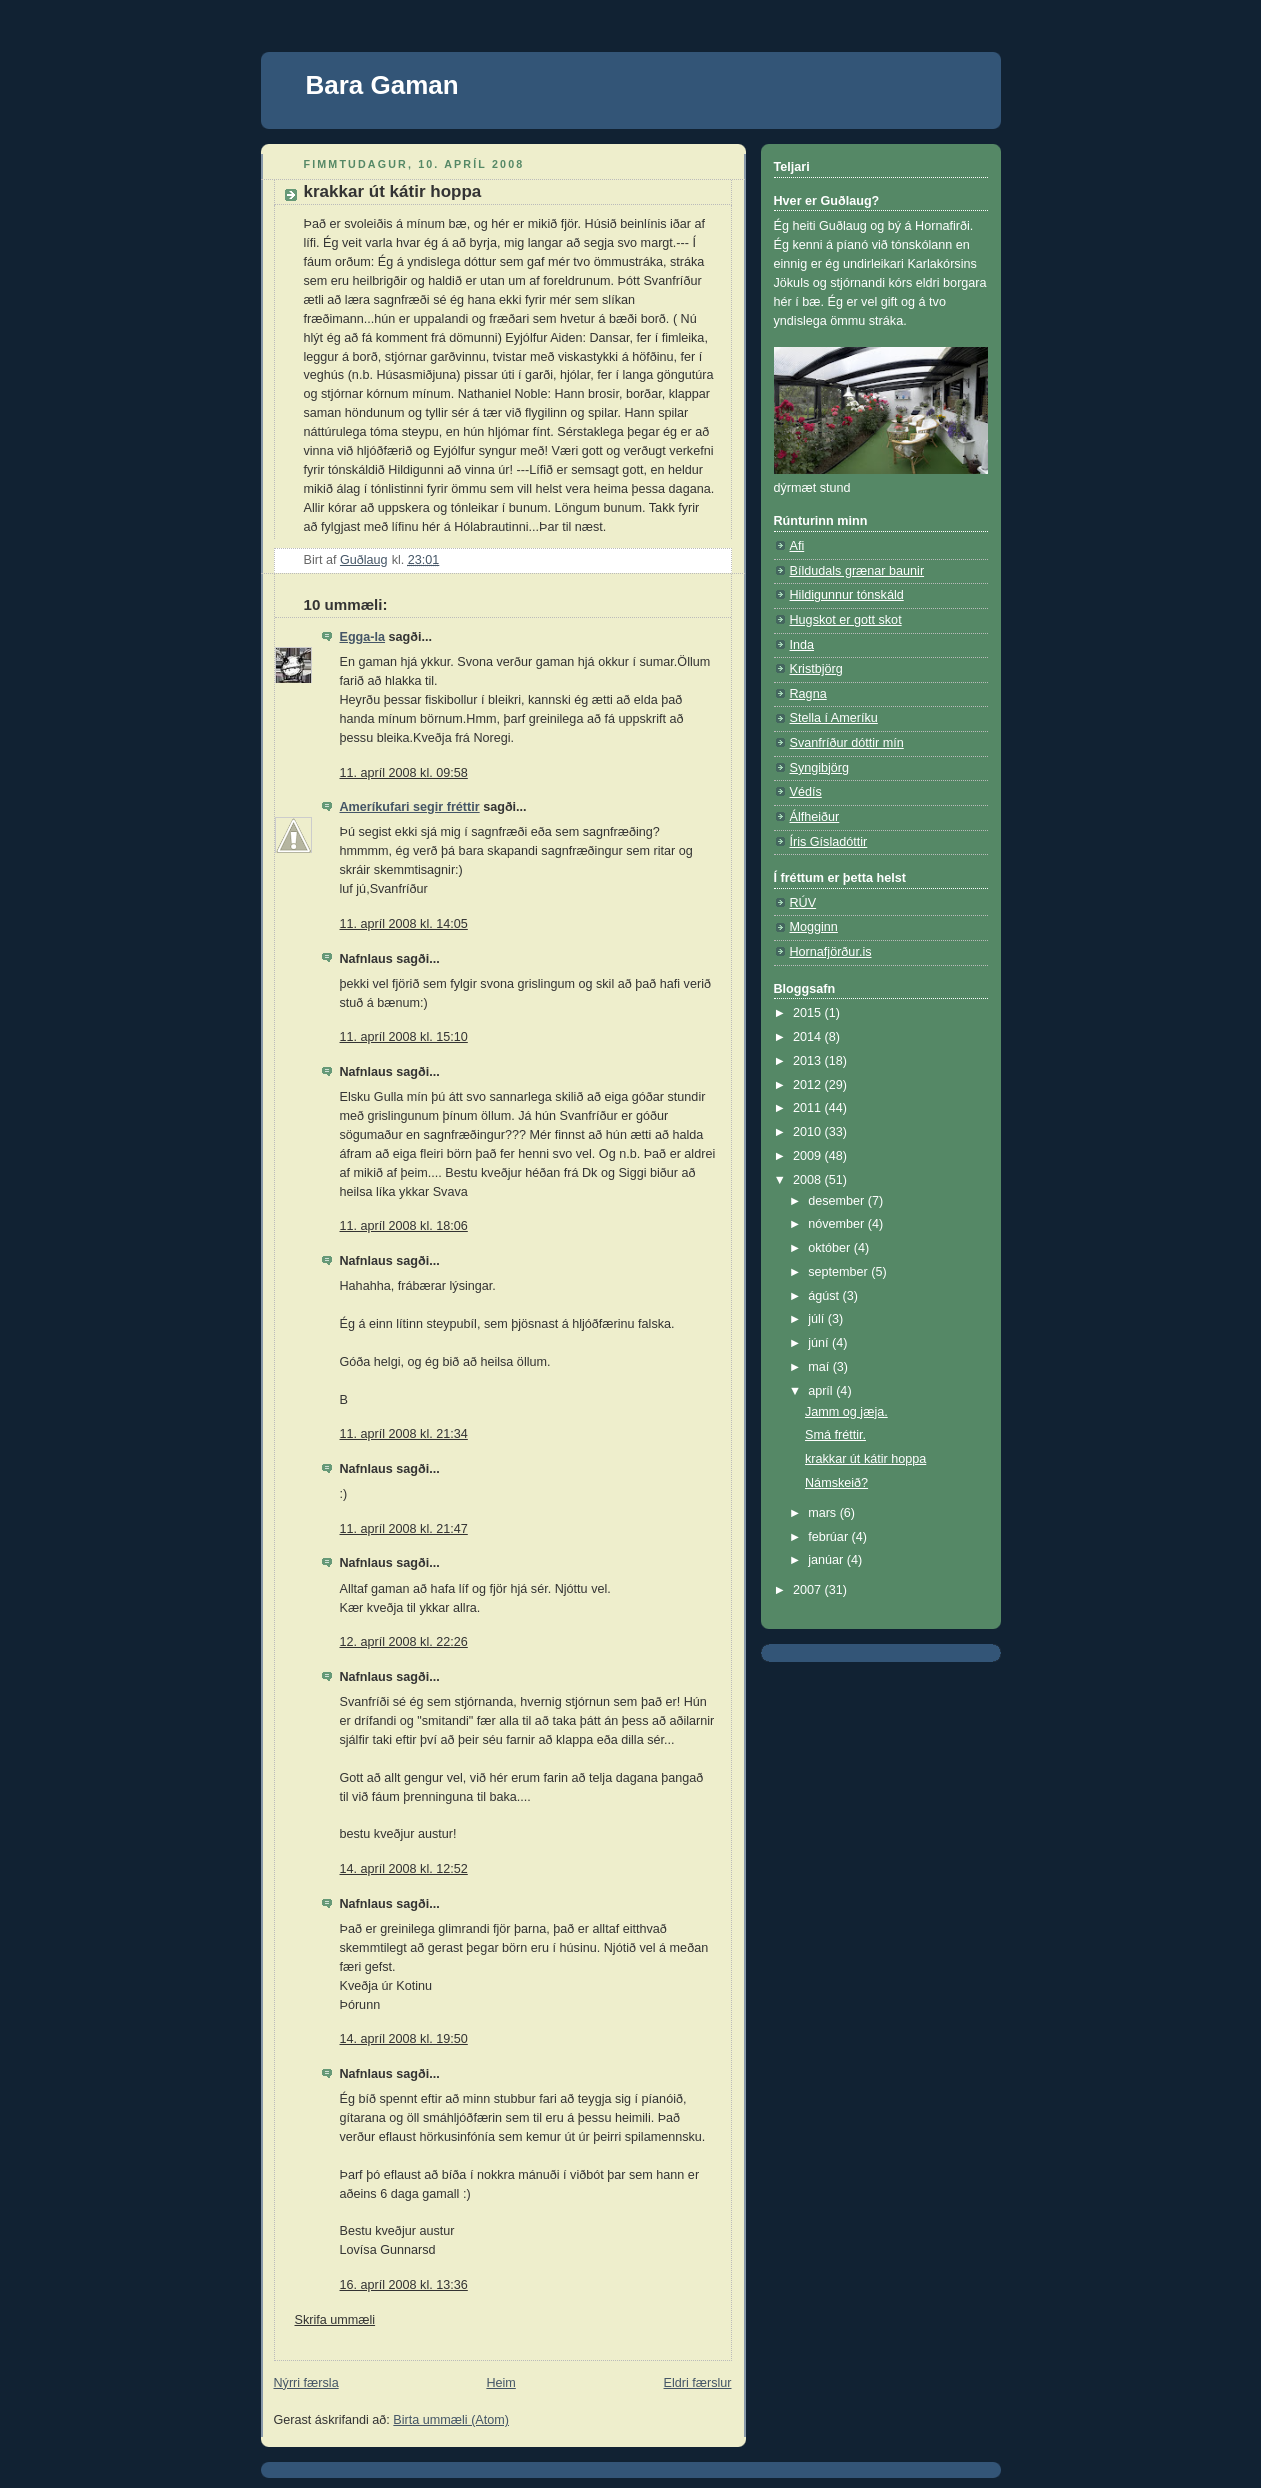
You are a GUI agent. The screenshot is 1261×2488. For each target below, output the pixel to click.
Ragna (808, 694)
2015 (809, 1013)
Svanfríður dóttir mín (847, 743)
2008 (809, 1180)
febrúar (829, 1537)
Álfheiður (815, 817)
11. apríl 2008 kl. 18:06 (404, 1226)
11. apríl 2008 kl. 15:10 (404, 1037)
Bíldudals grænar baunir (857, 571)
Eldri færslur (698, 2383)
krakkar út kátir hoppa (865, 1459)
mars (824, 1513)
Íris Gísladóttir (829, 842)
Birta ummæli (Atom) (451, 2420)
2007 (809, 1590)
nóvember (838, 1224)
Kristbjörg (816, 669)
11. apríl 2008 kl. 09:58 (404, 773)
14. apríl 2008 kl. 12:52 (404, 1869)
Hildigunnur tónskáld (847, 595)
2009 (809, 1156)
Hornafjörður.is (831, 952)
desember (838, 1201)
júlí (818, 1319)
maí (820, 1367)
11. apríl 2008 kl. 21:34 (404, 1434)
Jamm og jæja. (846, 1412)
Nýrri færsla (306, 2383)
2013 (809, 1061)
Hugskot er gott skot (846, 620)
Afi (797, 546)
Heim (500, 2383)
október (831, 1248)
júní (820, 1343)
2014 (809, 1037)
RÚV (803, 903)
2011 (809, 1108)
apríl (822, 1391)
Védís (806, 792)
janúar (827, 1560)
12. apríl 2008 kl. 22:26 (404, 1642)
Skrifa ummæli (335, 2320)
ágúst (825, 1296)
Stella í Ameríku (834, 718)
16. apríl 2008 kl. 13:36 (404, 2285)
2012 (809, 1085)
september (839, 1272)
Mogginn (814, 927)
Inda (802, 645)
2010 (809, 1132)
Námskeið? (836, 1483)
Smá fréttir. (835, 1435)
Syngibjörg (820, 768)
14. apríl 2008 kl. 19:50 (404, 2039)
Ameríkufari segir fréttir (410, 807)
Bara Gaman (382, 85)
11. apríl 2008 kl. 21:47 (404, 1529)
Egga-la (363, 637)
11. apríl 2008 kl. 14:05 (404, 924)
